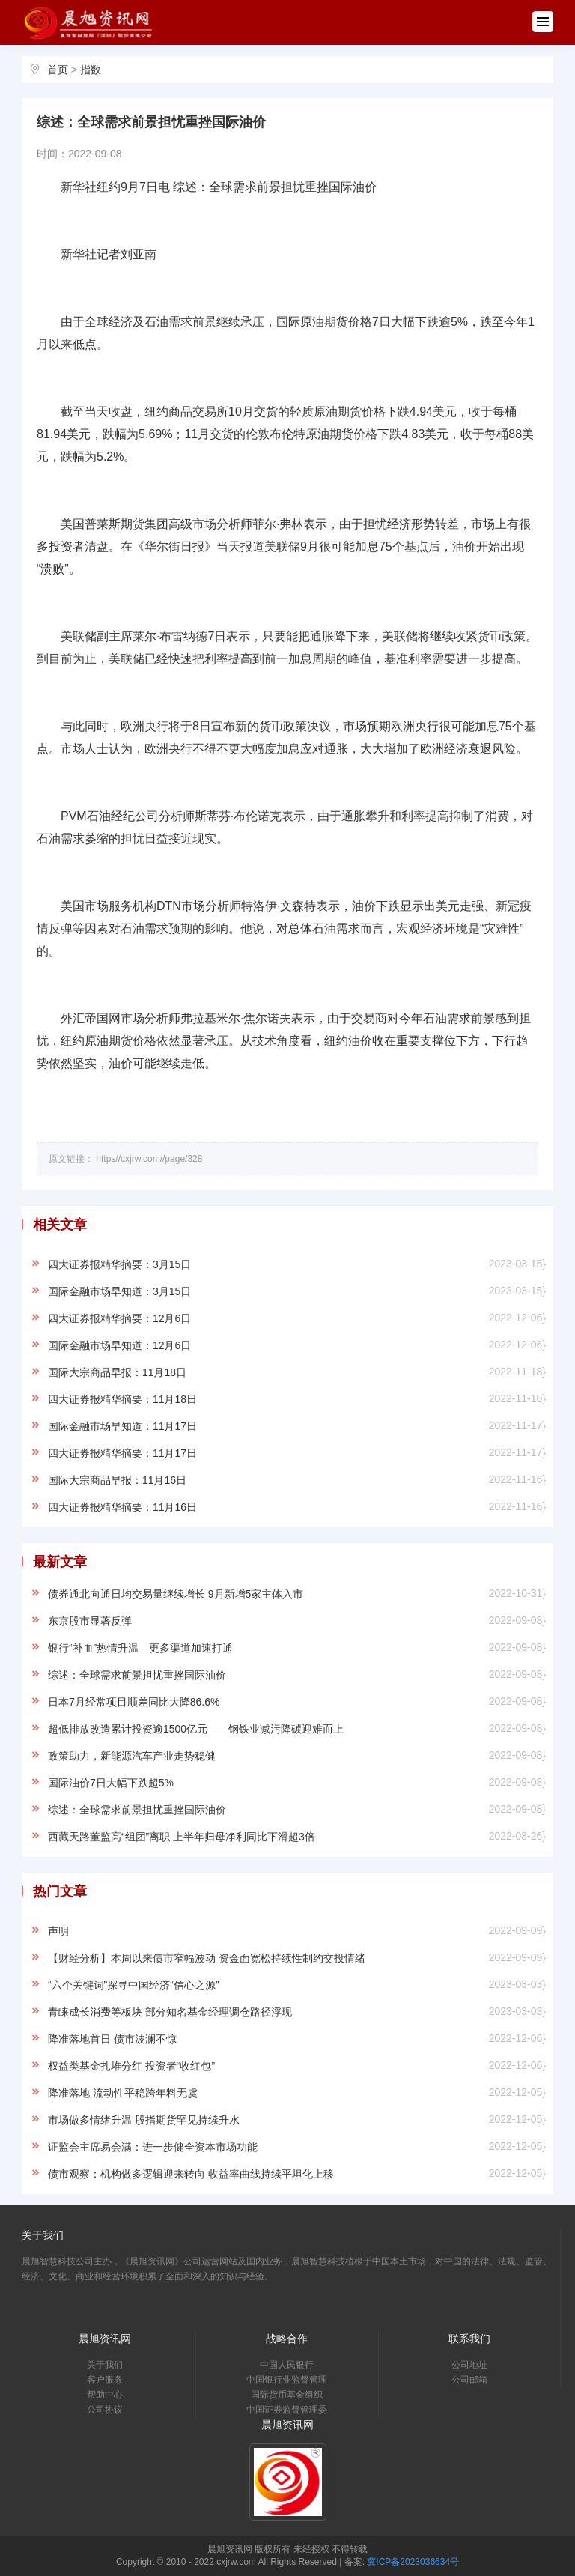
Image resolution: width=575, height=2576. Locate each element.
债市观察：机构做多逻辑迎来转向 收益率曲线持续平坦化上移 (191, 2174)
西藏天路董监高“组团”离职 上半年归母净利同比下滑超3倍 (181, 1837)
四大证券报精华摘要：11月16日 (122, 1507)
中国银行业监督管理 (286, 2380)
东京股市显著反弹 (90, 1621)
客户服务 (105, 2380)
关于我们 (105, 2365)
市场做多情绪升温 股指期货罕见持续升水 (144, 2120)
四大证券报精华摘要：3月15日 (119, 1264)
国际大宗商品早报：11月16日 (117, 1480)
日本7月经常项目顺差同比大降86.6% (133, 1702)
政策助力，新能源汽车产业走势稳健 (132, 1756)
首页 (57, 70)
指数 (90, 70)
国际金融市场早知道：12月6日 (119, 1345)
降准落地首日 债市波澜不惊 (112, 2039)
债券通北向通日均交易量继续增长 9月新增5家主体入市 (175, 1594)
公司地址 (469, 2365)
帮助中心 (105, 2394)
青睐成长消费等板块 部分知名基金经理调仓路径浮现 (170, 2012)
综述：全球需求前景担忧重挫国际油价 (137, 1675)
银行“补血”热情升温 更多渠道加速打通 (140, 1648)
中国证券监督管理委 (286, 2409)
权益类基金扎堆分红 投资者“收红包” (131, 2066)
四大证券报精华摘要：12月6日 (119, 1318)
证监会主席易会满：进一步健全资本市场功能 (153, 2147)
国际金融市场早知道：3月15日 (119, 1291)
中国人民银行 (287, 2365)
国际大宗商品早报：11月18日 (117, 1372)
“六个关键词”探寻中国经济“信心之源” (133, 1985)
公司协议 (105, 2409)
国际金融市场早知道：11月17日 (122, 1426)
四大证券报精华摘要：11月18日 (122, 1399)
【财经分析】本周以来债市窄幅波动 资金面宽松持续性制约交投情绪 (206, 1958)
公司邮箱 (469, 2380)
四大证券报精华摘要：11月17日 (122, 1453)
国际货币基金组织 (287, 2394)
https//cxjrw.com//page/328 (149, 1159)
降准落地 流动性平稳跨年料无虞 (123, 2093)
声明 (58, 1931)
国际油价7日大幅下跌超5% (111, 1783)
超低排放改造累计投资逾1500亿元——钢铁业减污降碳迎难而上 (196, 1729)
